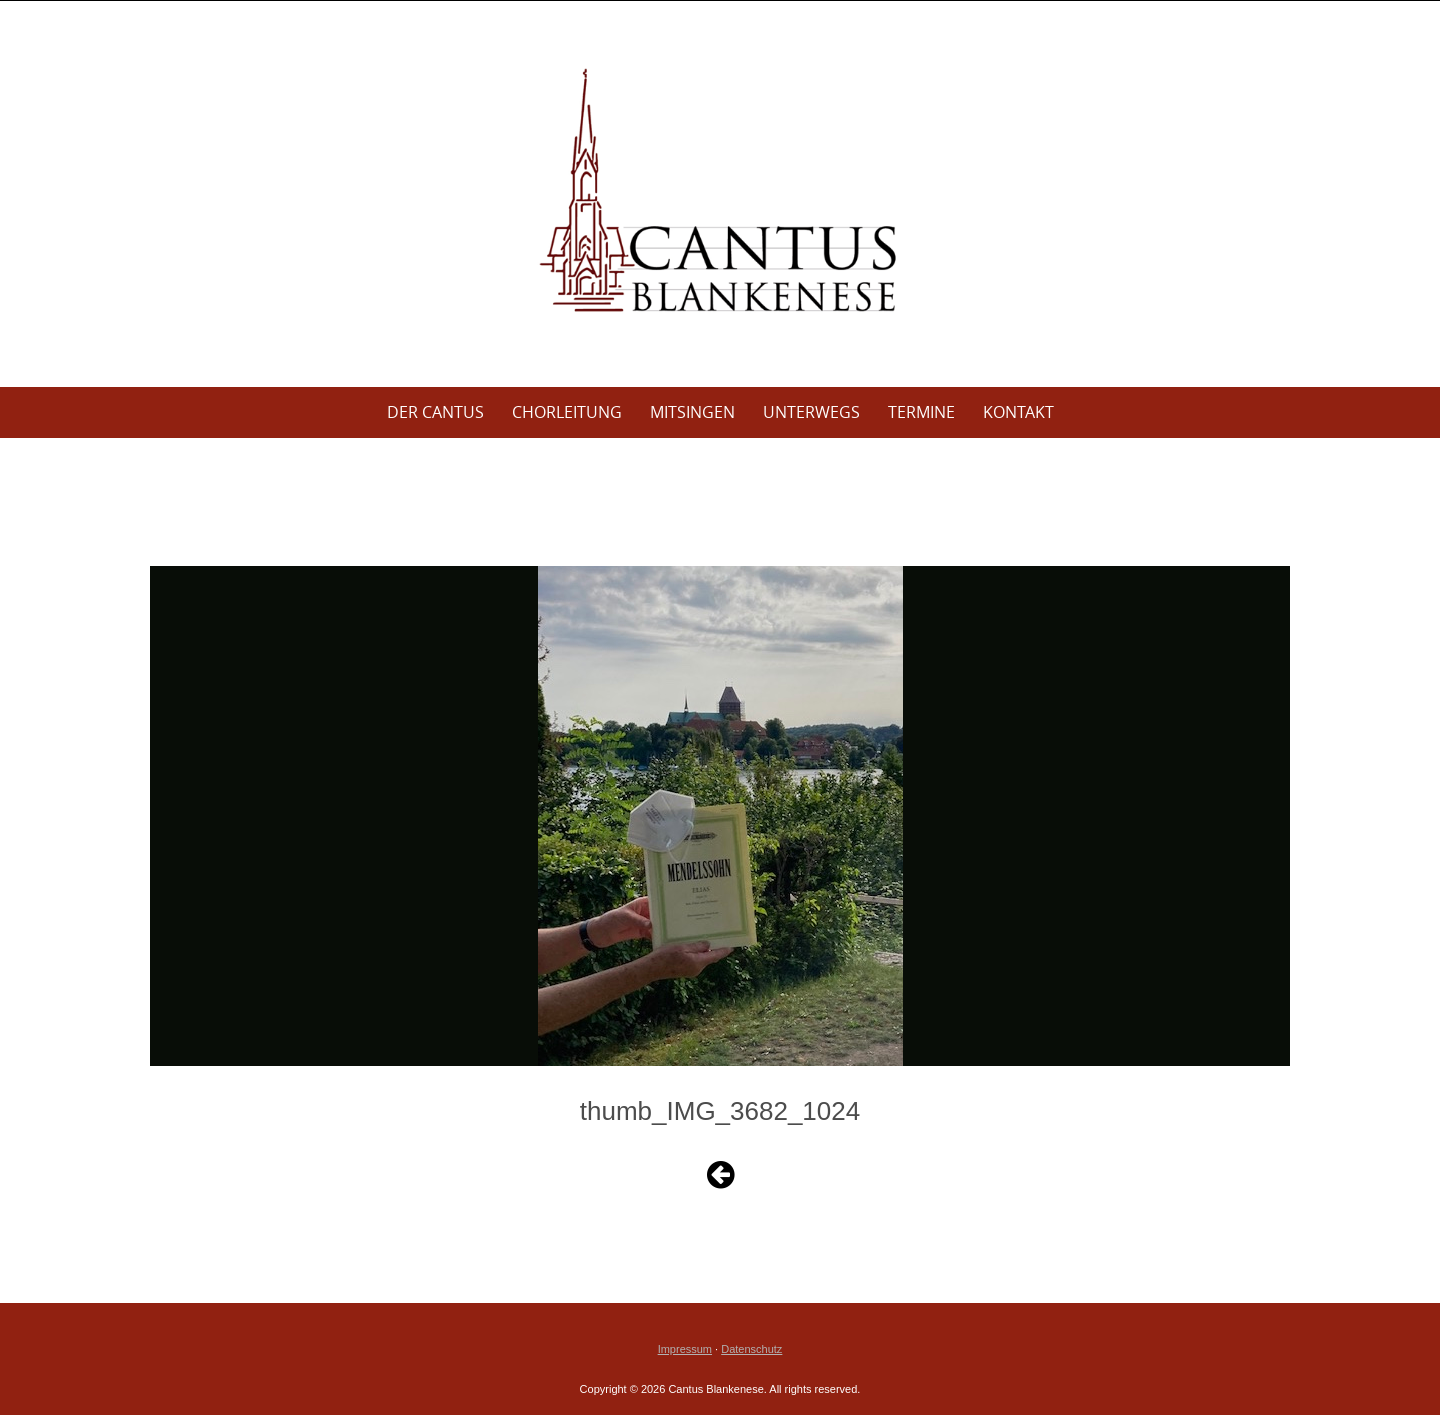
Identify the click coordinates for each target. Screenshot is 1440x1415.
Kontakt (1018, 412)
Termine (921, 412)
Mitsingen (692, 412)
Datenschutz (751, 1349)
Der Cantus (435, 412)
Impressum (685, 1349)
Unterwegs (811, 412)
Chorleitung (567, 412)
